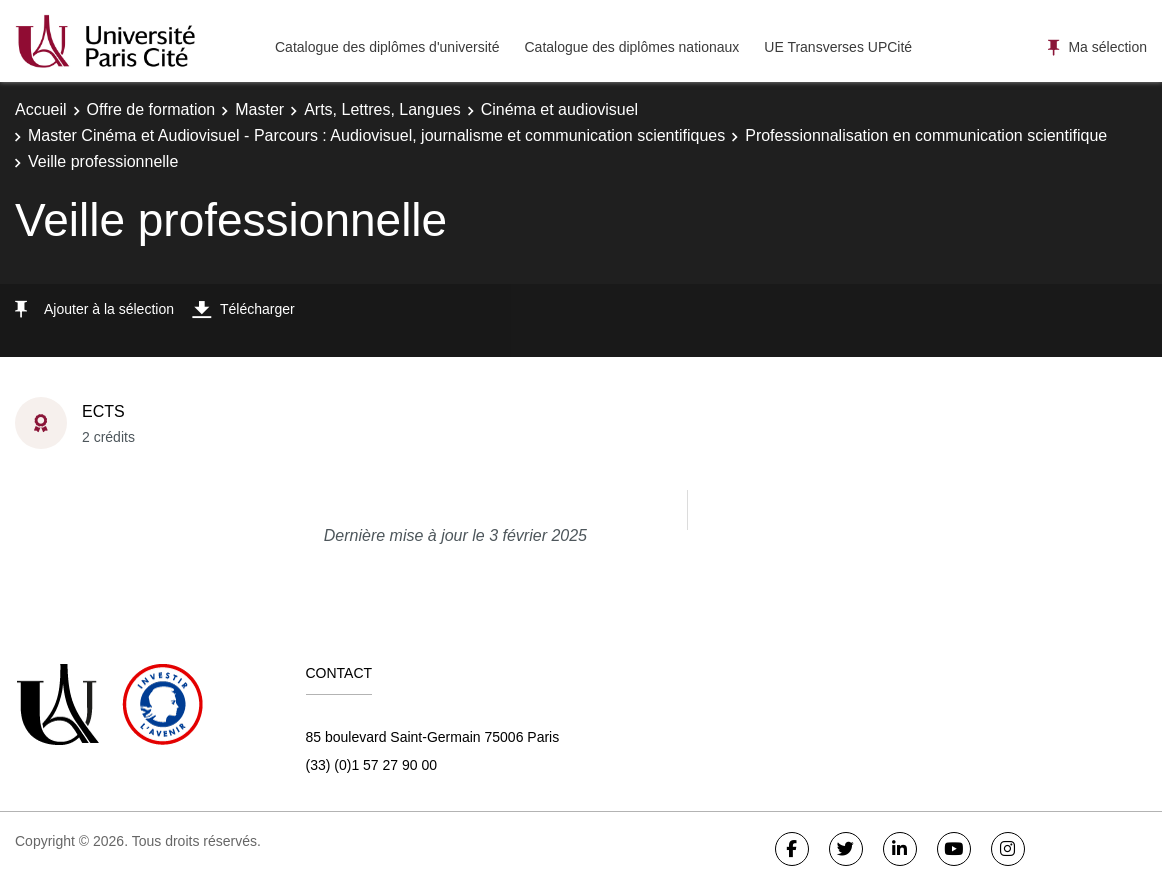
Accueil (41, 109)
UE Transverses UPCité (838, 47)
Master (259, 109)
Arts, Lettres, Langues (382, 109)
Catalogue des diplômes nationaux (631, 47)
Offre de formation (151, 109)
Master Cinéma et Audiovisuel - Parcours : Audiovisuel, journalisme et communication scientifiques (376, 135)
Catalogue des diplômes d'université (387, 47)
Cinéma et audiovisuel (559, 109)
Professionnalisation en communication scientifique (926, 135)
